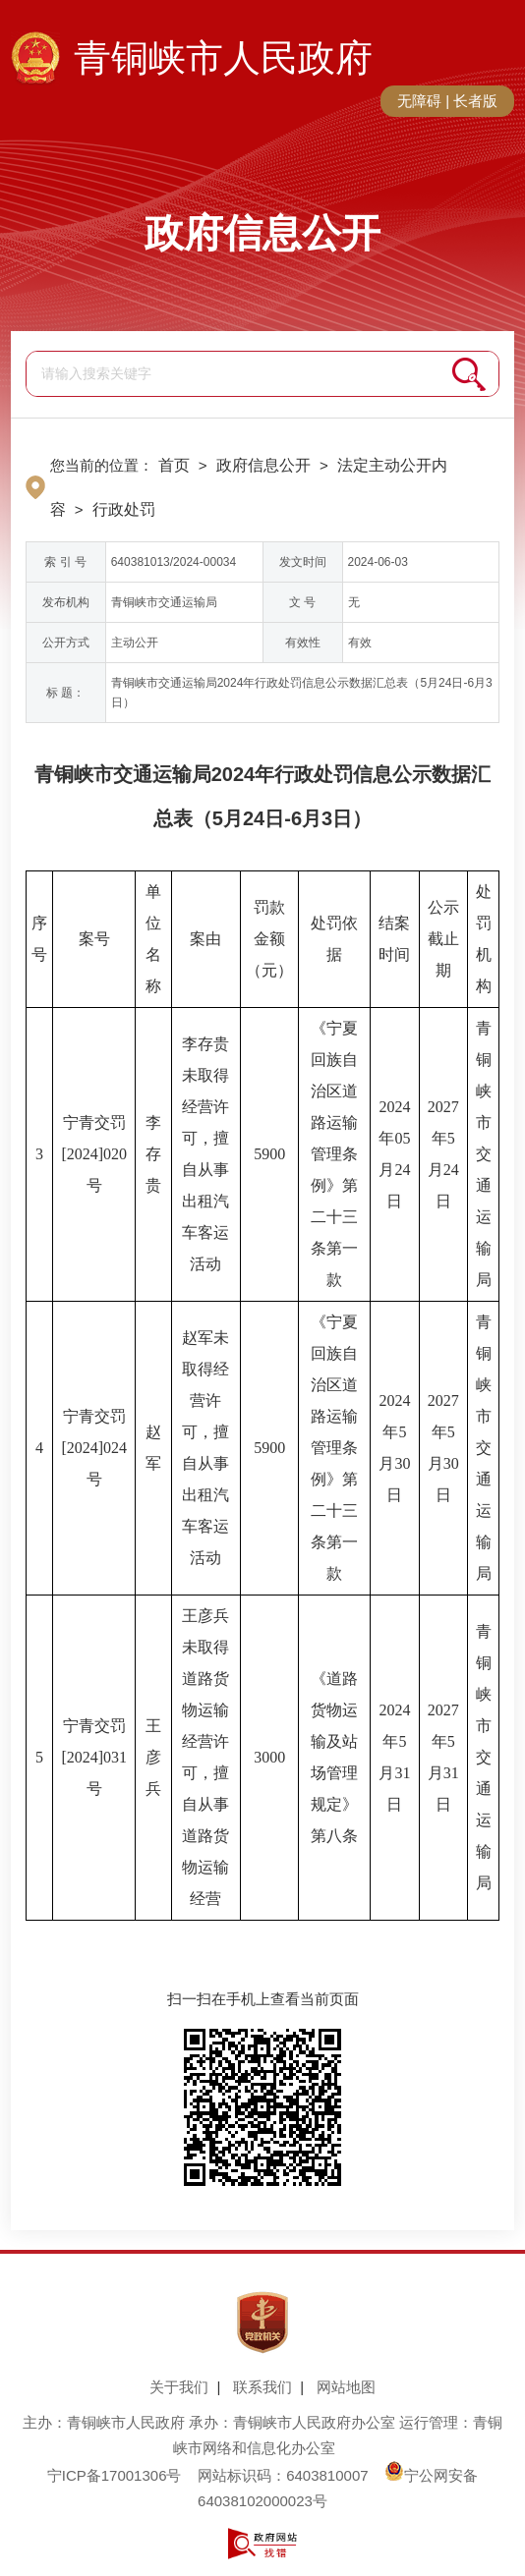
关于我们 (178, 2387)
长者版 (475, 100)
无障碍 (419, 100)
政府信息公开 (262, 232)
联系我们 (262, 2387)
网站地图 (346, 2387)
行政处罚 (123, 509)
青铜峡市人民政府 (223, 58)
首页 (174, 465)
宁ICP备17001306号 (114, 2475)
